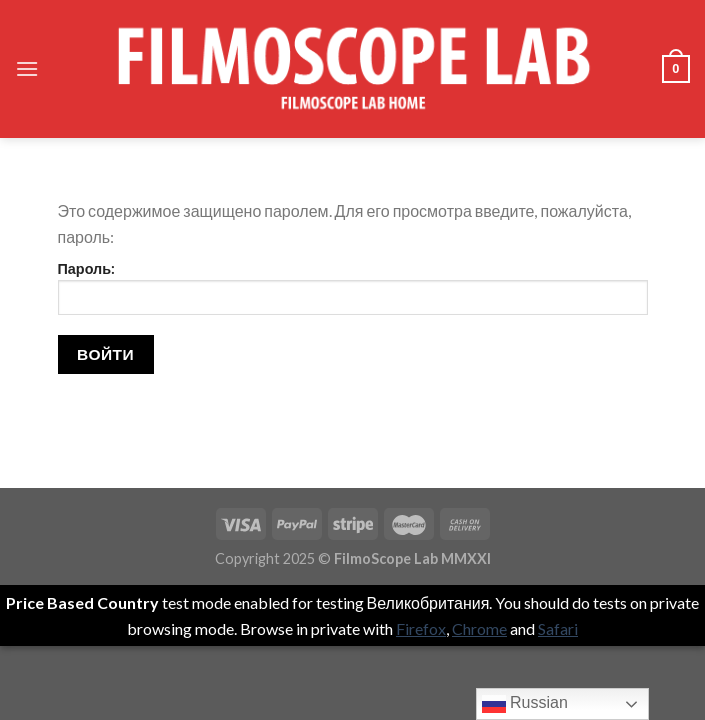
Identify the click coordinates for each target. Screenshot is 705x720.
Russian (525, 704)
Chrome (479, 628)
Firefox (421, 628)
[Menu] (27, 68)
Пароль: (353, 287)
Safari (558, 628)
